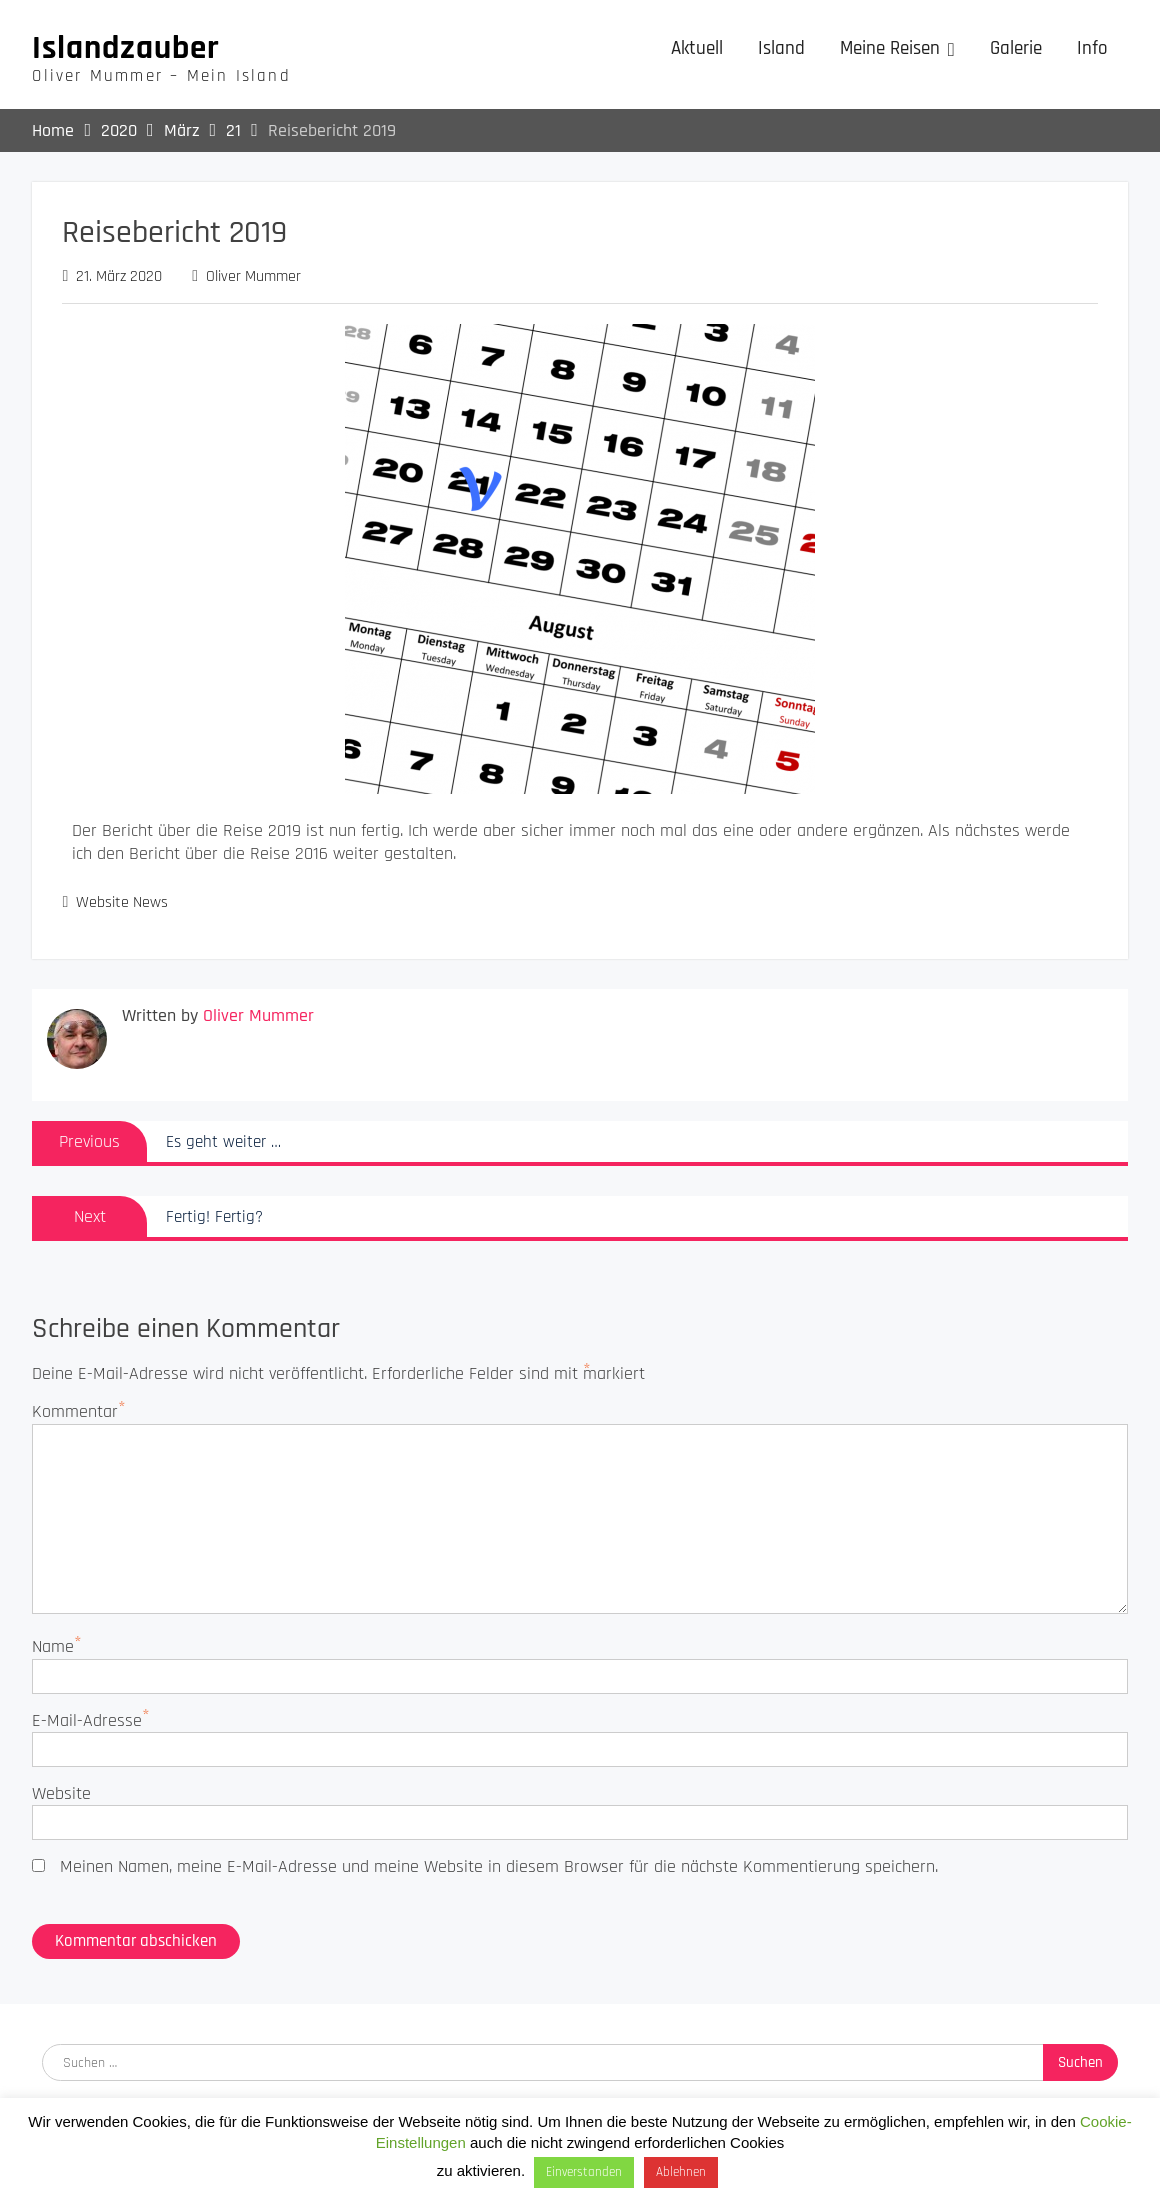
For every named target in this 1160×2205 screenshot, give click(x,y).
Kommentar (75, 1411)
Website (61, 1793)
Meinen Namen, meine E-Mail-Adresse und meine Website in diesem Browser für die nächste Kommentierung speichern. (499, 1866)
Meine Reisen (890, 48)
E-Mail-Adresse (87, 1720)
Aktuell (697, 48)
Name (53, 1646)
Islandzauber (126, 48)
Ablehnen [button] (681, 2172)
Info (1092, 48)
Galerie (1016, 48)
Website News (122, 902)
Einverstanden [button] (584, 2172)
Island (781, 48)
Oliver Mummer (253, 276)
